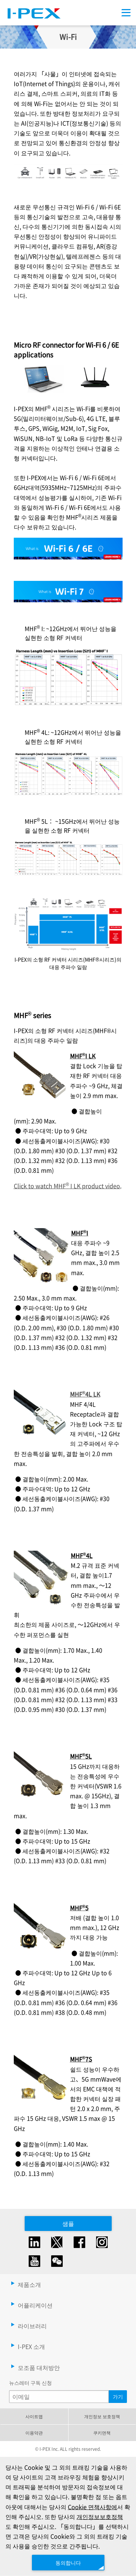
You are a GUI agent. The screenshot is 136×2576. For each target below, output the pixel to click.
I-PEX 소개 (31, 2346)
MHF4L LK (85, 1394)
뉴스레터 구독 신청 (30, 2382)
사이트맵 (34, 2416)
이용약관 (34, 2432)
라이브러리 (32, 2325)
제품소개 (29, 2284)
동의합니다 (68, 2562)
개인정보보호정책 (100, 2516)
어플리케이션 (35, 2305)
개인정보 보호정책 (102, 2416)
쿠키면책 (102, 2432)
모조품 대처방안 (39, 2367)
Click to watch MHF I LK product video (67, 1185)
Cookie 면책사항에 (92, 2506)
